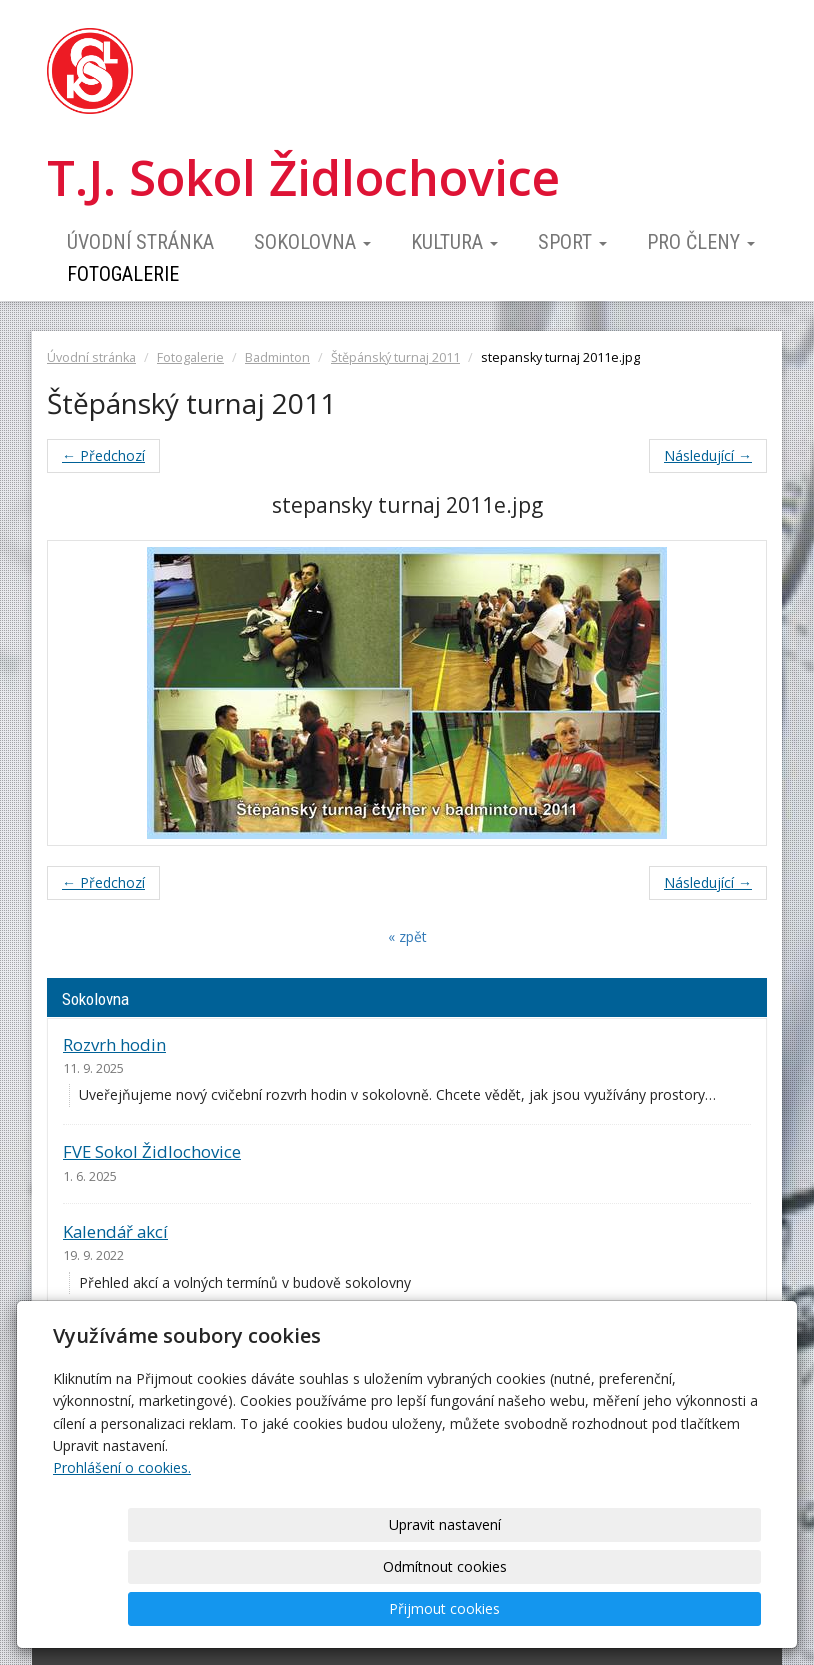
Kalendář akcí (115, 1231)
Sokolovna (312, 242)
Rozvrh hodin (114, 1044)
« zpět (407, 936)
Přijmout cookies (684, 1608)
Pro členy (701, 242)
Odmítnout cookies (520, 1608)
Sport (572, 242)
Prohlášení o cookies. (122, 1551)
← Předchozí (103, 455)
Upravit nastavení (355, 1608)
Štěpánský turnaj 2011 (395, 357)
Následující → (708, 455)
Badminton (277, 357)
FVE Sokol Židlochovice (152, 1151)
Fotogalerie (123, 274)
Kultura (454, 242)
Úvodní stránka (140, 242)
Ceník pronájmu (125, 1339)
